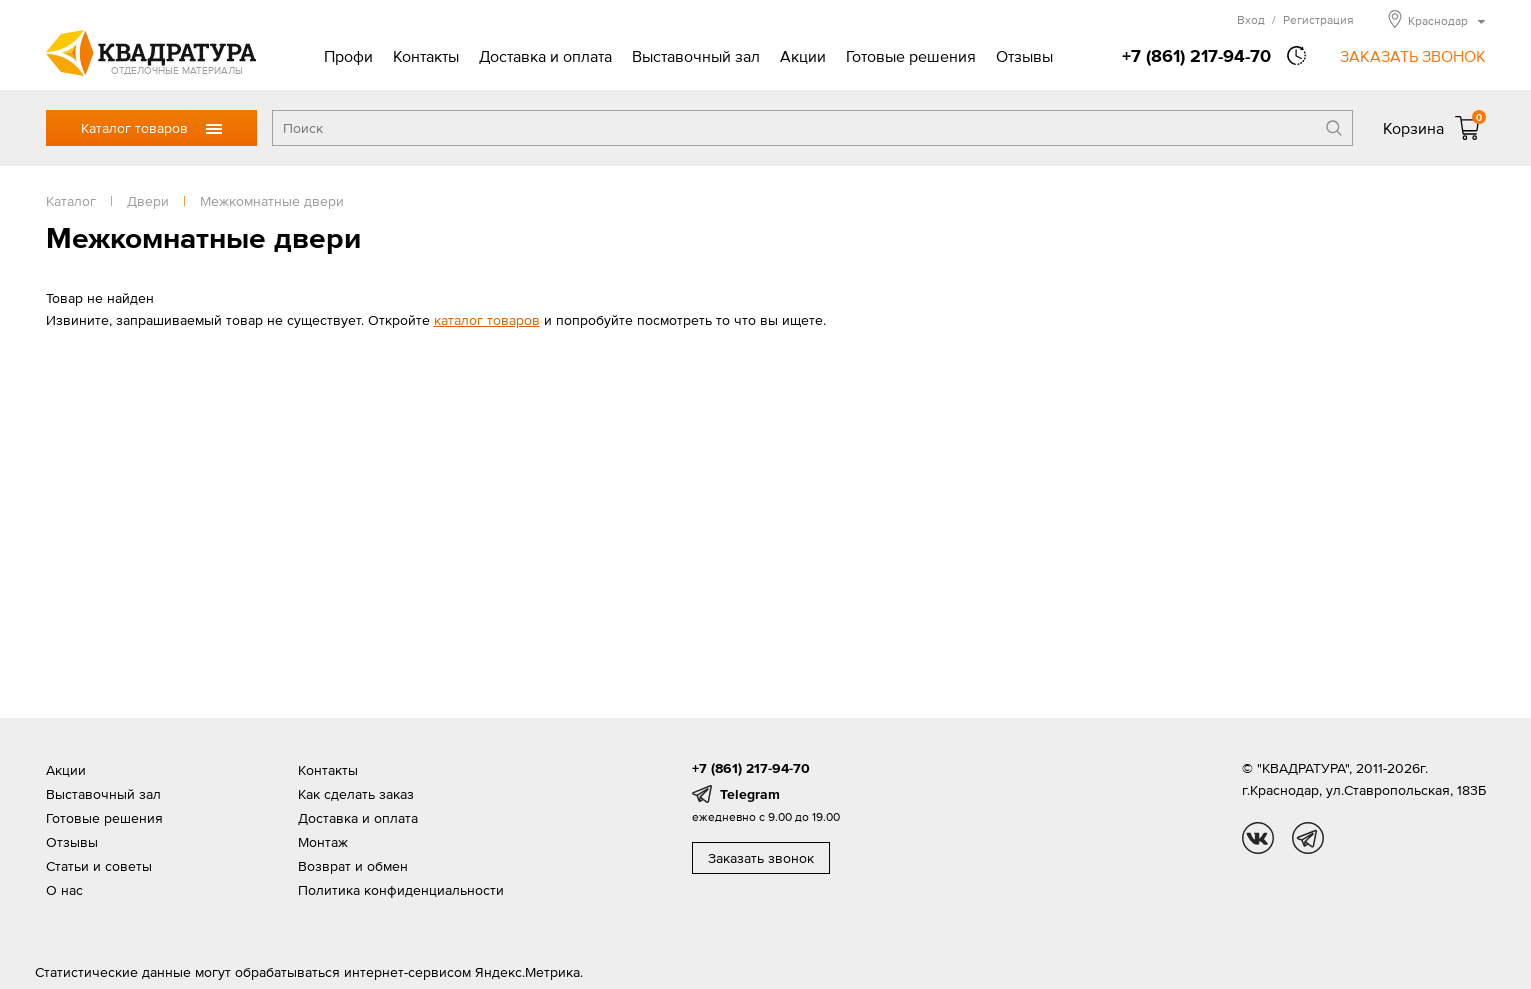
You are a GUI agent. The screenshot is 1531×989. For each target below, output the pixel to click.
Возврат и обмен (353, 866)
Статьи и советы (99, 866)
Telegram (750, 794)
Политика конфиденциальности (401, 890)
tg (1308, 838)
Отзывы (1024, 56)
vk (1258, 838)
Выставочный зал (696, 56)
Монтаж (323, 842)
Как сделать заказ (356, 794)
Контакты (426, 56)
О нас (64, 890)
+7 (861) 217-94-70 (1196, 55)
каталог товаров (487, 320)
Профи (348, 56)
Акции (803, 56)
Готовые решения (911, 56)
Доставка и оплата (545, 56)
